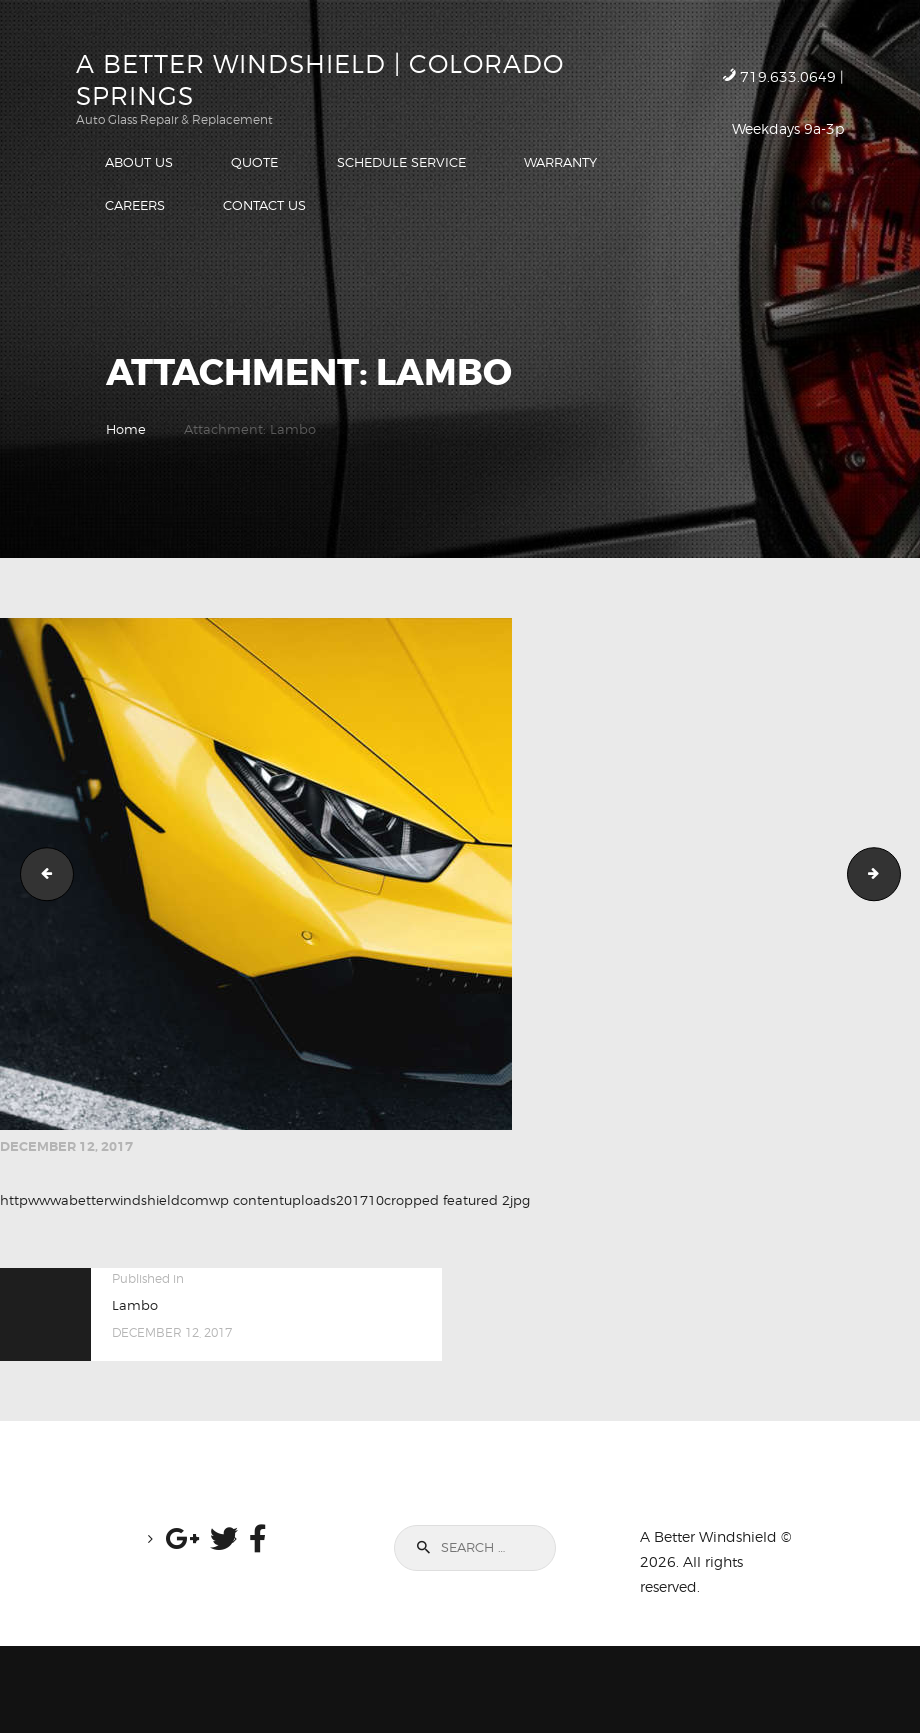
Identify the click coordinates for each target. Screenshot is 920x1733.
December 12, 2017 (66, 1146)
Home (126, 429)
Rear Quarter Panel (41, 874)
